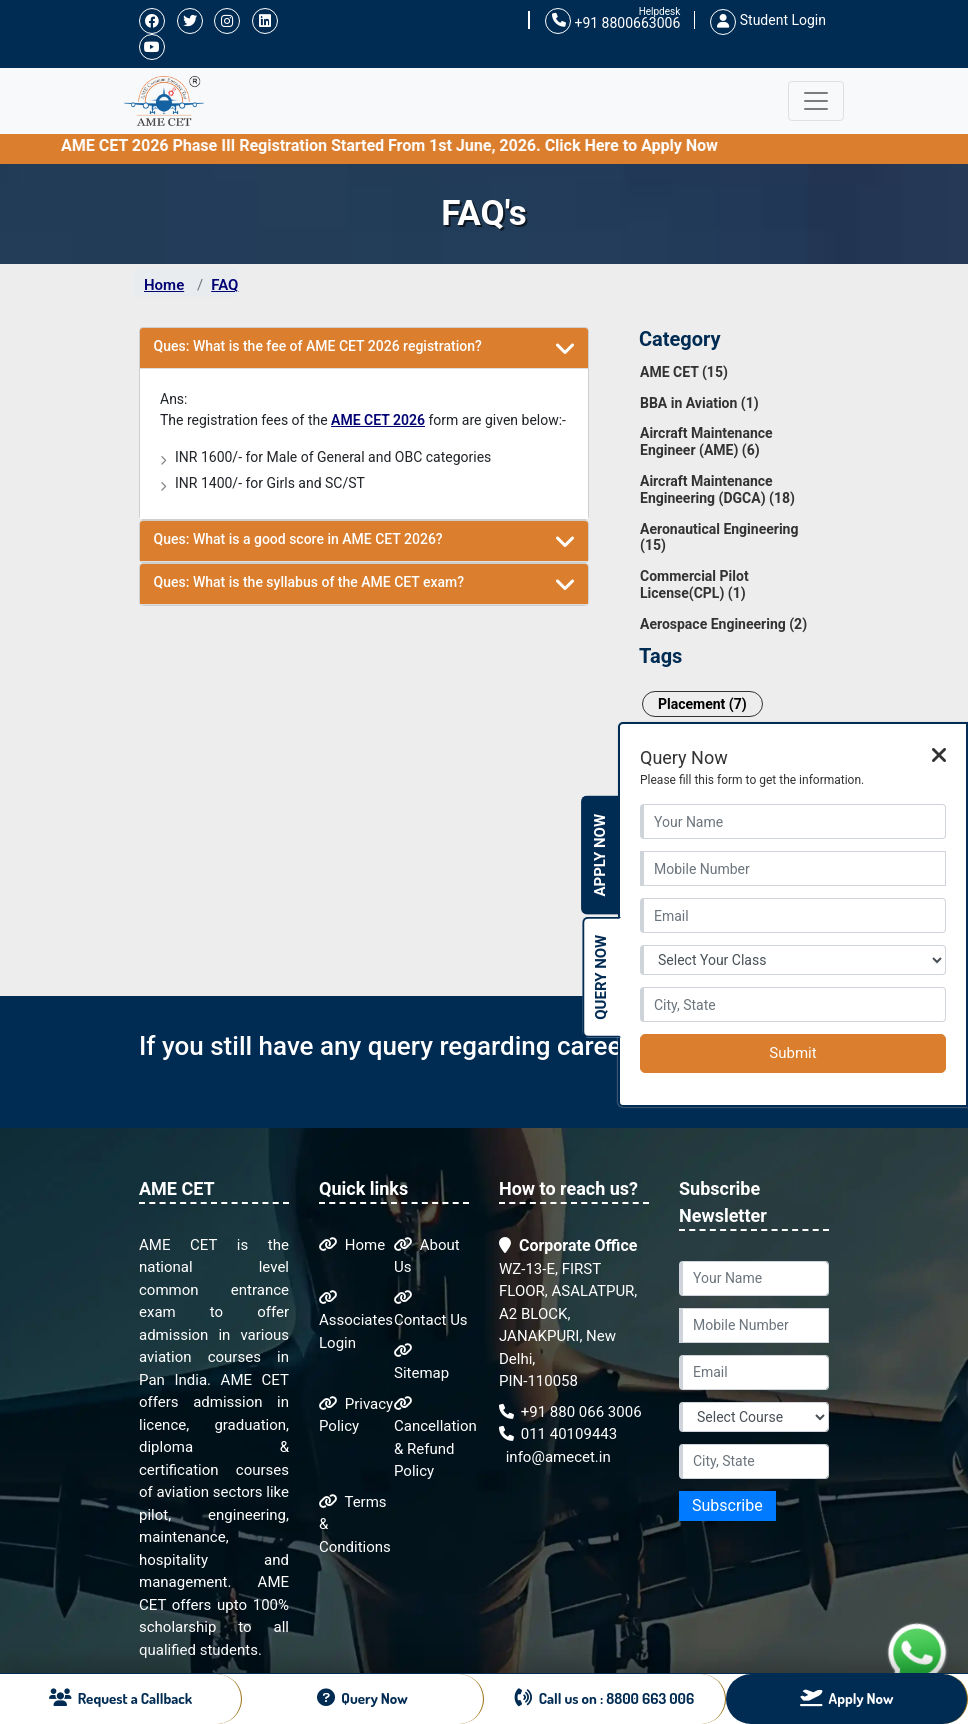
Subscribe (727, 1505)
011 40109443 (558, 1434)
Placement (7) (702, 704)
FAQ (224, 285)
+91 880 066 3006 (570, 1412)
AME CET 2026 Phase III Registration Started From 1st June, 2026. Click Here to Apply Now (548, 145)
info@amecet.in (556, 1457)
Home (164, 285)
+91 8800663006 (612, 21)
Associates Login (356, 1321)
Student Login (768, 20)
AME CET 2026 (378, 420)
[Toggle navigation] (816, 101)
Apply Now (600, 855)
